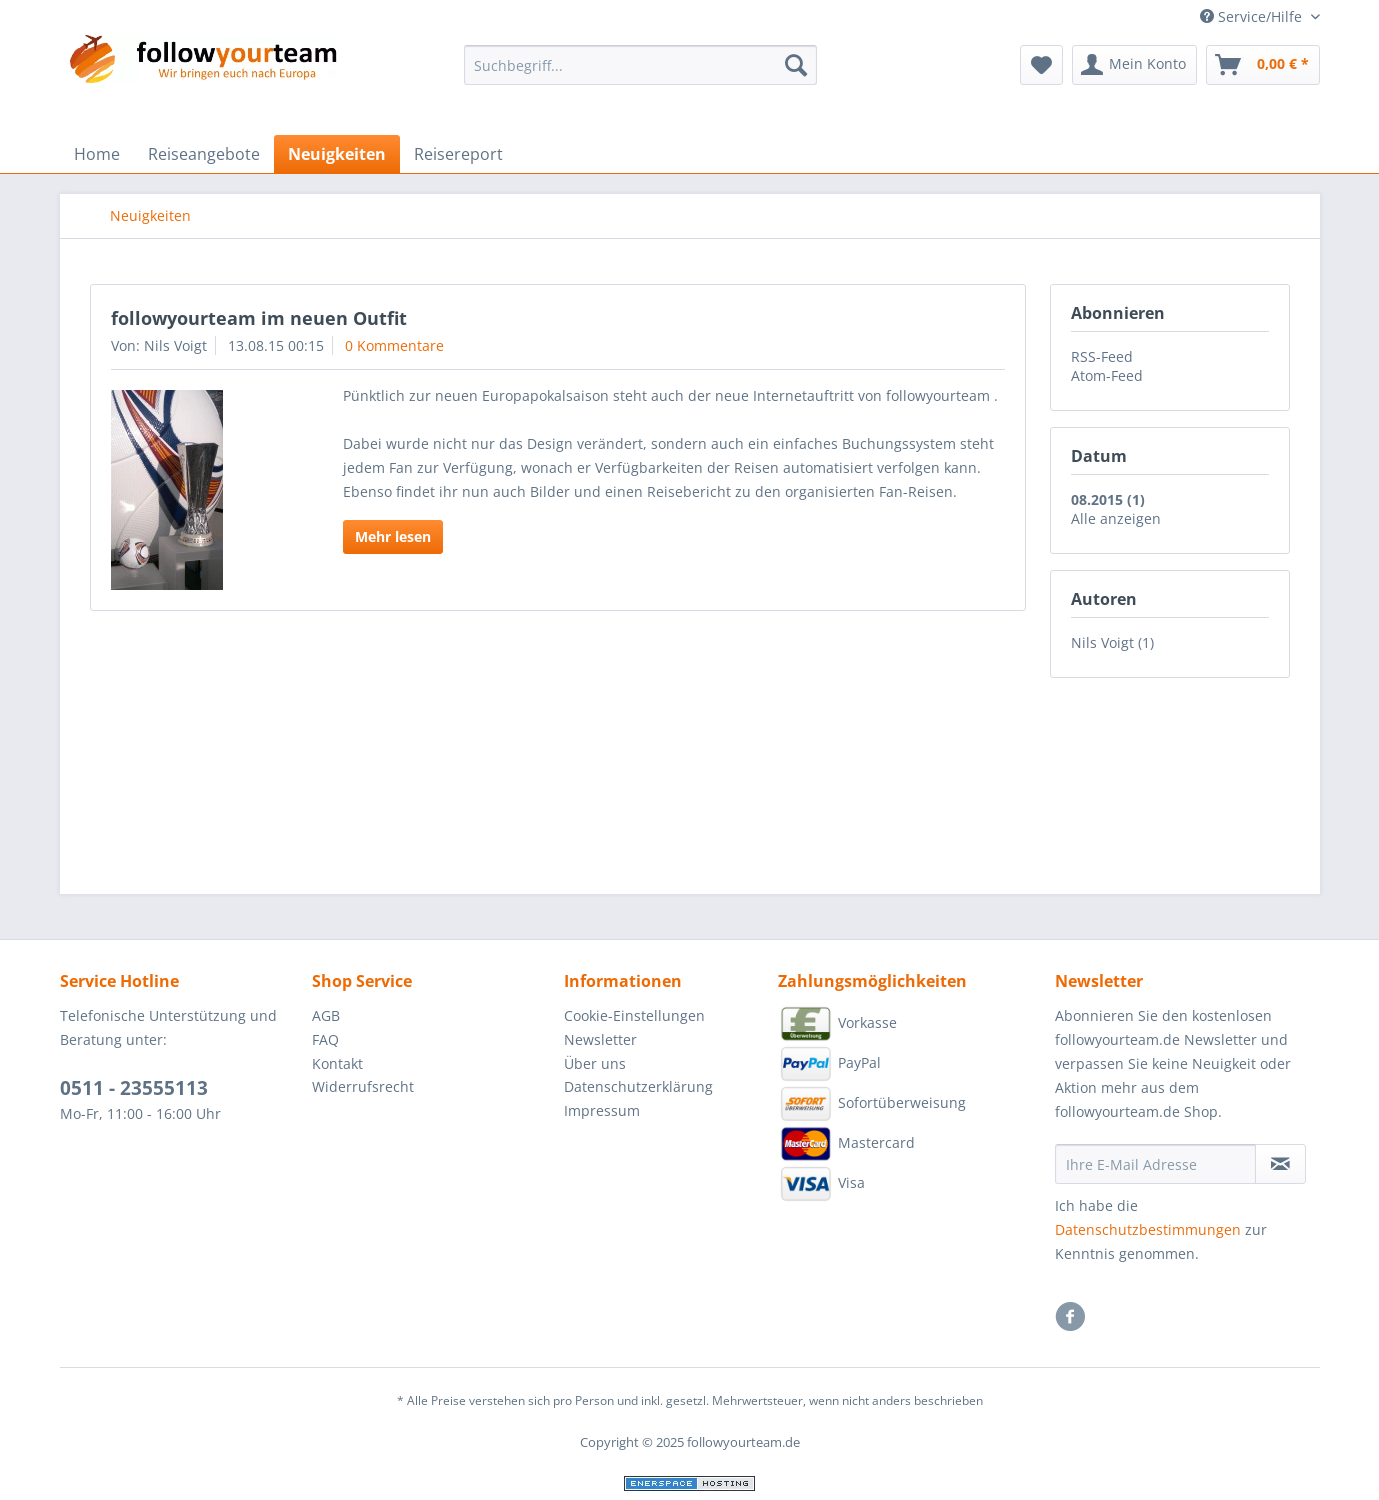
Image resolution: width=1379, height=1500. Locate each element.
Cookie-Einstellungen (634, 1015)
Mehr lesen (393, 536)
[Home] (97, 154)
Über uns (595, 1063)
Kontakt (337, 1063)
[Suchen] (796, 65)
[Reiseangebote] (204, 154)
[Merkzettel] (1041, 65)
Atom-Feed (1107, 375)
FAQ (325, 1039)
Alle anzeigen (1116, 518)
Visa (821, 1184)
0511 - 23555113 (134, 1088)
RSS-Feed (1102, 356)
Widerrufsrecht (363, 1086)
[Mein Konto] (1134, 65)
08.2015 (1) (1108, 499)
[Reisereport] (458, 154)
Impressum (602, 1110)
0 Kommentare (394, 345)
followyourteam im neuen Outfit (259, 318)
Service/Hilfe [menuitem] (1253, 16)
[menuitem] (640, 74)
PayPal (829, 1064)
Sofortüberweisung (872, 1104)
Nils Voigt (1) (1112, 642)
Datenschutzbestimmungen (1148, 1229)
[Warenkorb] (1263, 65)
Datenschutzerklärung (638, 1086)
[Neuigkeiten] (337, 154)
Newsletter (600, 1039)
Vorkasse (837, 1024)
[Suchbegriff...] (640, 65)
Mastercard (846, 1144)
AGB (326, 1015)
